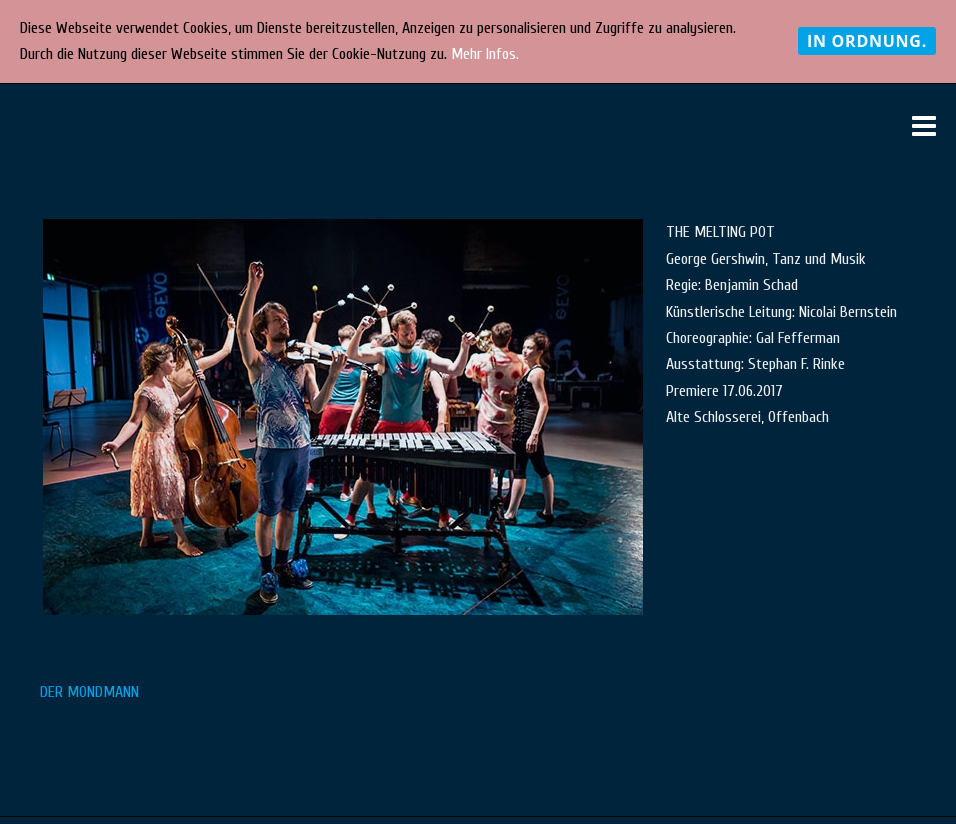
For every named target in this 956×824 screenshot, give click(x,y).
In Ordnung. (867, 41)
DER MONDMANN (89, 692)
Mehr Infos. (485, 54)
